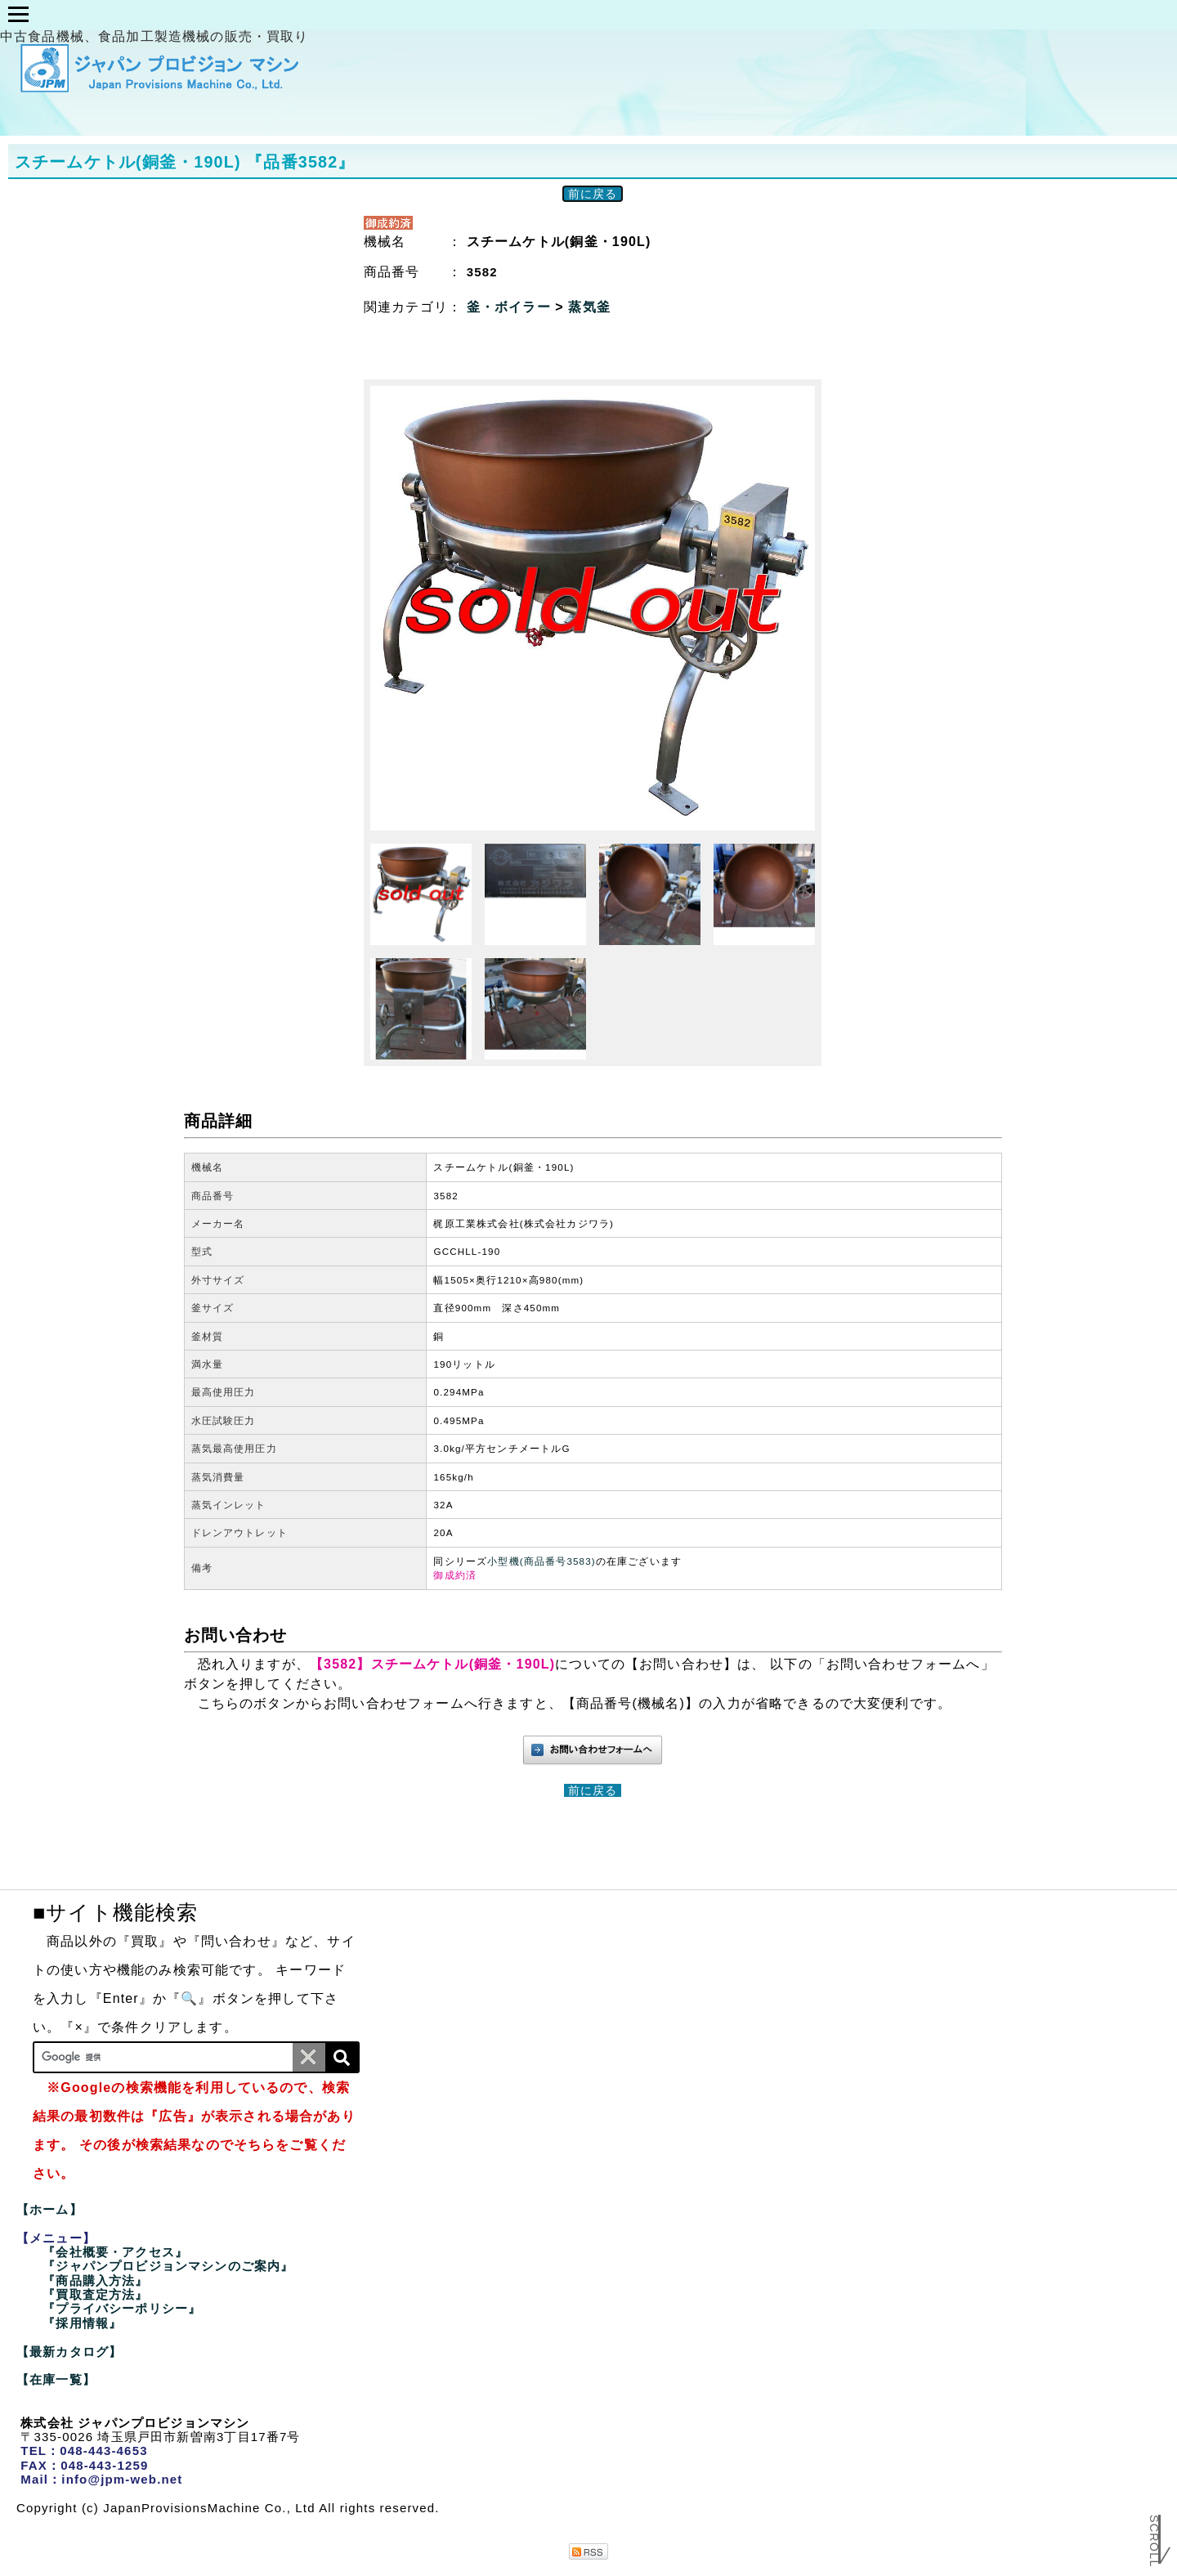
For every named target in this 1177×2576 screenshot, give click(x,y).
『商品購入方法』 (95, 2280)
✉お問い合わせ (865, 15)
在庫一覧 (736, 15)
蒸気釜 (589, 307)
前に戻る (593, 193)
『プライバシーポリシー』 (122, 2308)
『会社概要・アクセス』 (115, 2252)
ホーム (132, 15)
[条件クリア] (309, 2057)
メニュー (237, 15)
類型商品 (486, 15)
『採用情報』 (82, 2323)
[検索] (341, 2057)
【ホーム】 (49, 2209)
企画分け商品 (361, 15)
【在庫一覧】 (56, 2379)
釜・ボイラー (511, 307)
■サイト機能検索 (115, 1912)
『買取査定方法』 (95, 2294)
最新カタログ (610, 15)
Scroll (1154, 2539)
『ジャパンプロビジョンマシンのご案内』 (168, 2266)
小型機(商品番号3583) (541, 1561)
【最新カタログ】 (69, 2352)
